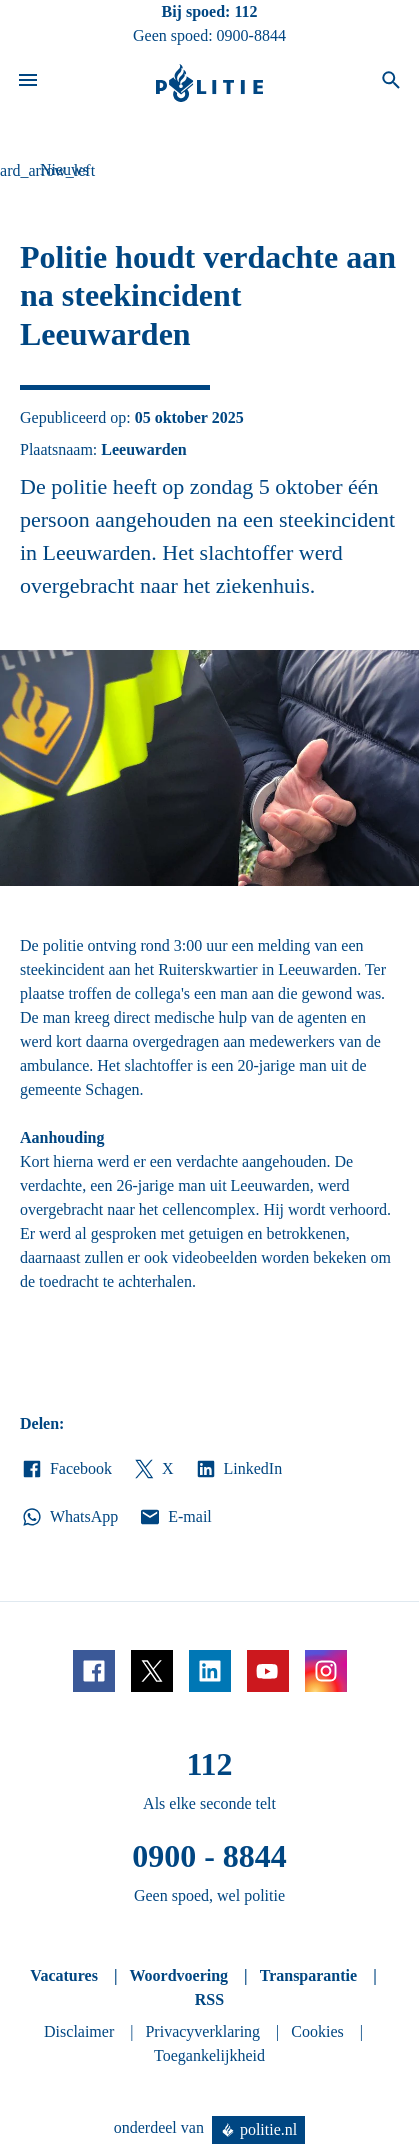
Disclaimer (79, 2031)
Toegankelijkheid (209, 2055)
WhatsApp (69, 1517)
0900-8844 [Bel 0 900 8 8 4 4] (251, 35)
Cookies (317, 2031)
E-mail (174, 1517)
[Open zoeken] (391, 83)
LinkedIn (238, 1469)
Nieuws (64, 169)
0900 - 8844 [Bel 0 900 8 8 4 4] (209, 1856)
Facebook (66, 1469)
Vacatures (64, 1975)
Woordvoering (178, 1975)
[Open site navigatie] (28, 83)
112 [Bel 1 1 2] (245, 11)
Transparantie (308, 1975)
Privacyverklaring (202, 2031)
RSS (209, 1999)
